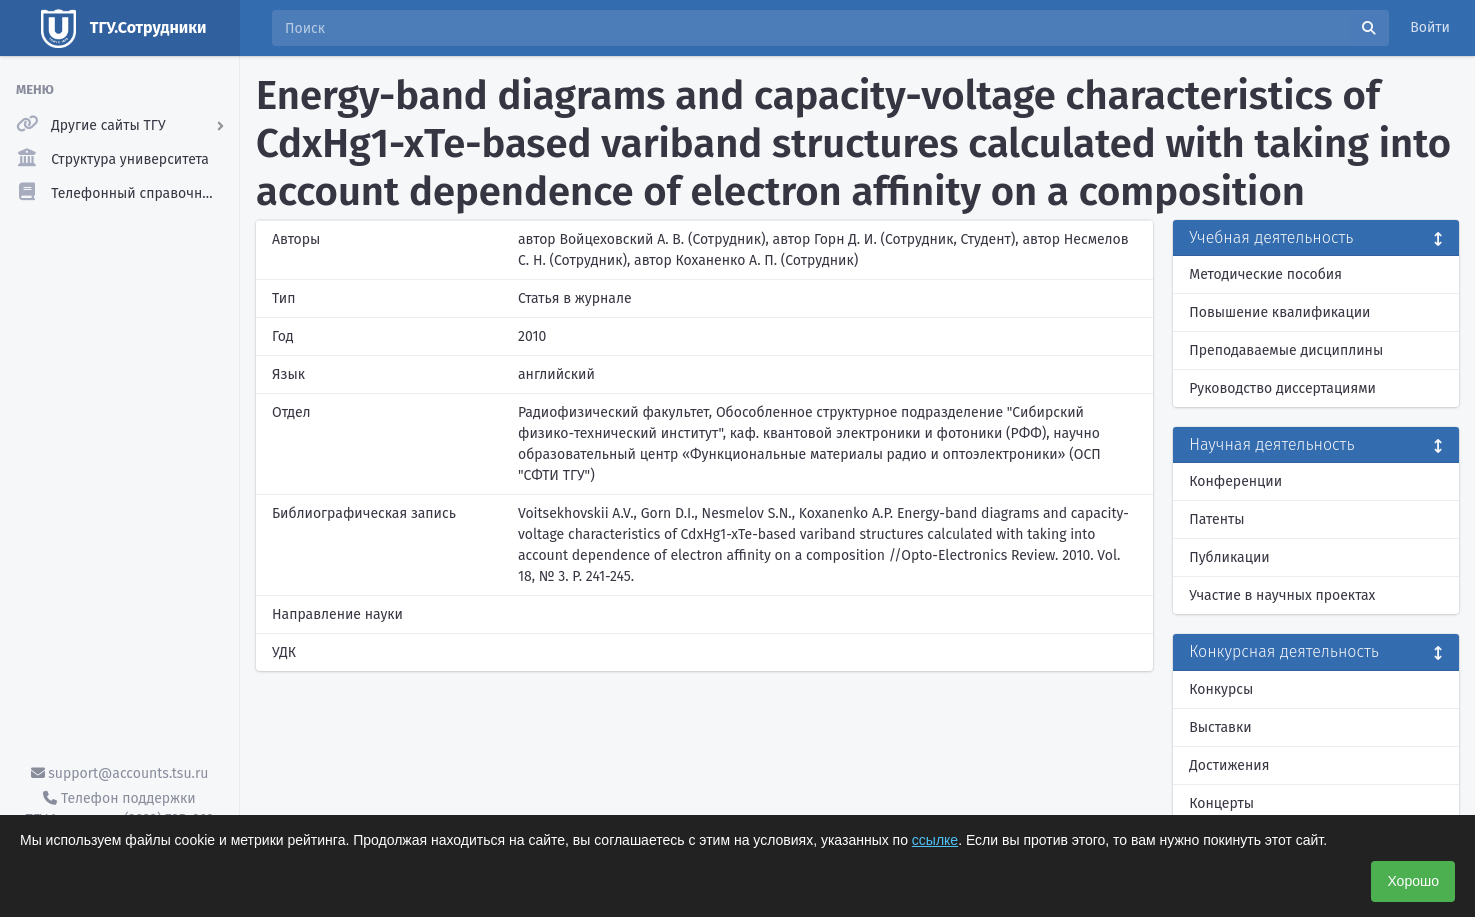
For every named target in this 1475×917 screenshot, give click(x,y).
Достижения (1229, 765)
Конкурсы (1221, 689)
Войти (1430, 27)
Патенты (1216, 519)
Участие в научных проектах (1282, 595)
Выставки (1220, 727)
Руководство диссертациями (1282, 388)
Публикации (1229, 557)
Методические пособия (1265, 274)
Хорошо (1413, 881)
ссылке (935, 840)
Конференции (1235, 481)
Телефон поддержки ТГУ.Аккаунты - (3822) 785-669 (119, 809)
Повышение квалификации (1279, 312)
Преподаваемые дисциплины (1286, 350)
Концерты (1221, 803)
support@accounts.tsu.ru (120, 773)
